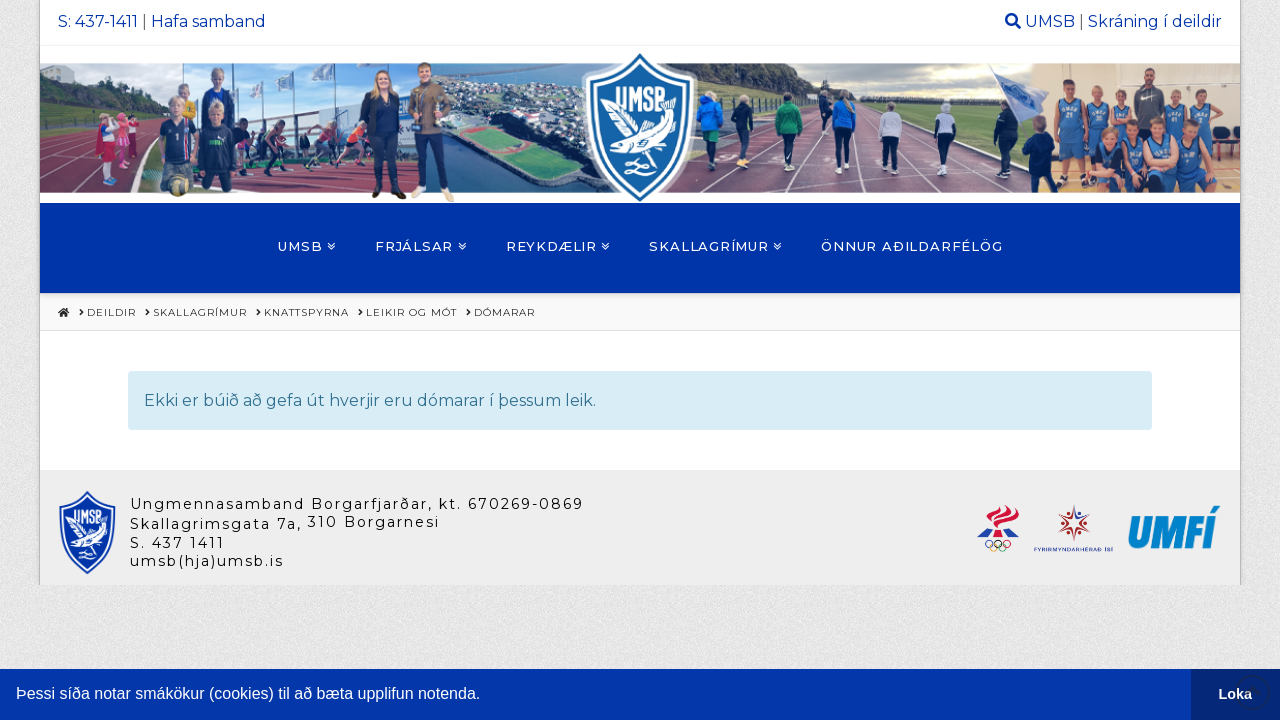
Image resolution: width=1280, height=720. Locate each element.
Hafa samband (208, 21)
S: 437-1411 (98, 21)
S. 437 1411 (177, 543)
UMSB (1050, 21)
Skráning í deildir (1155, 21)
